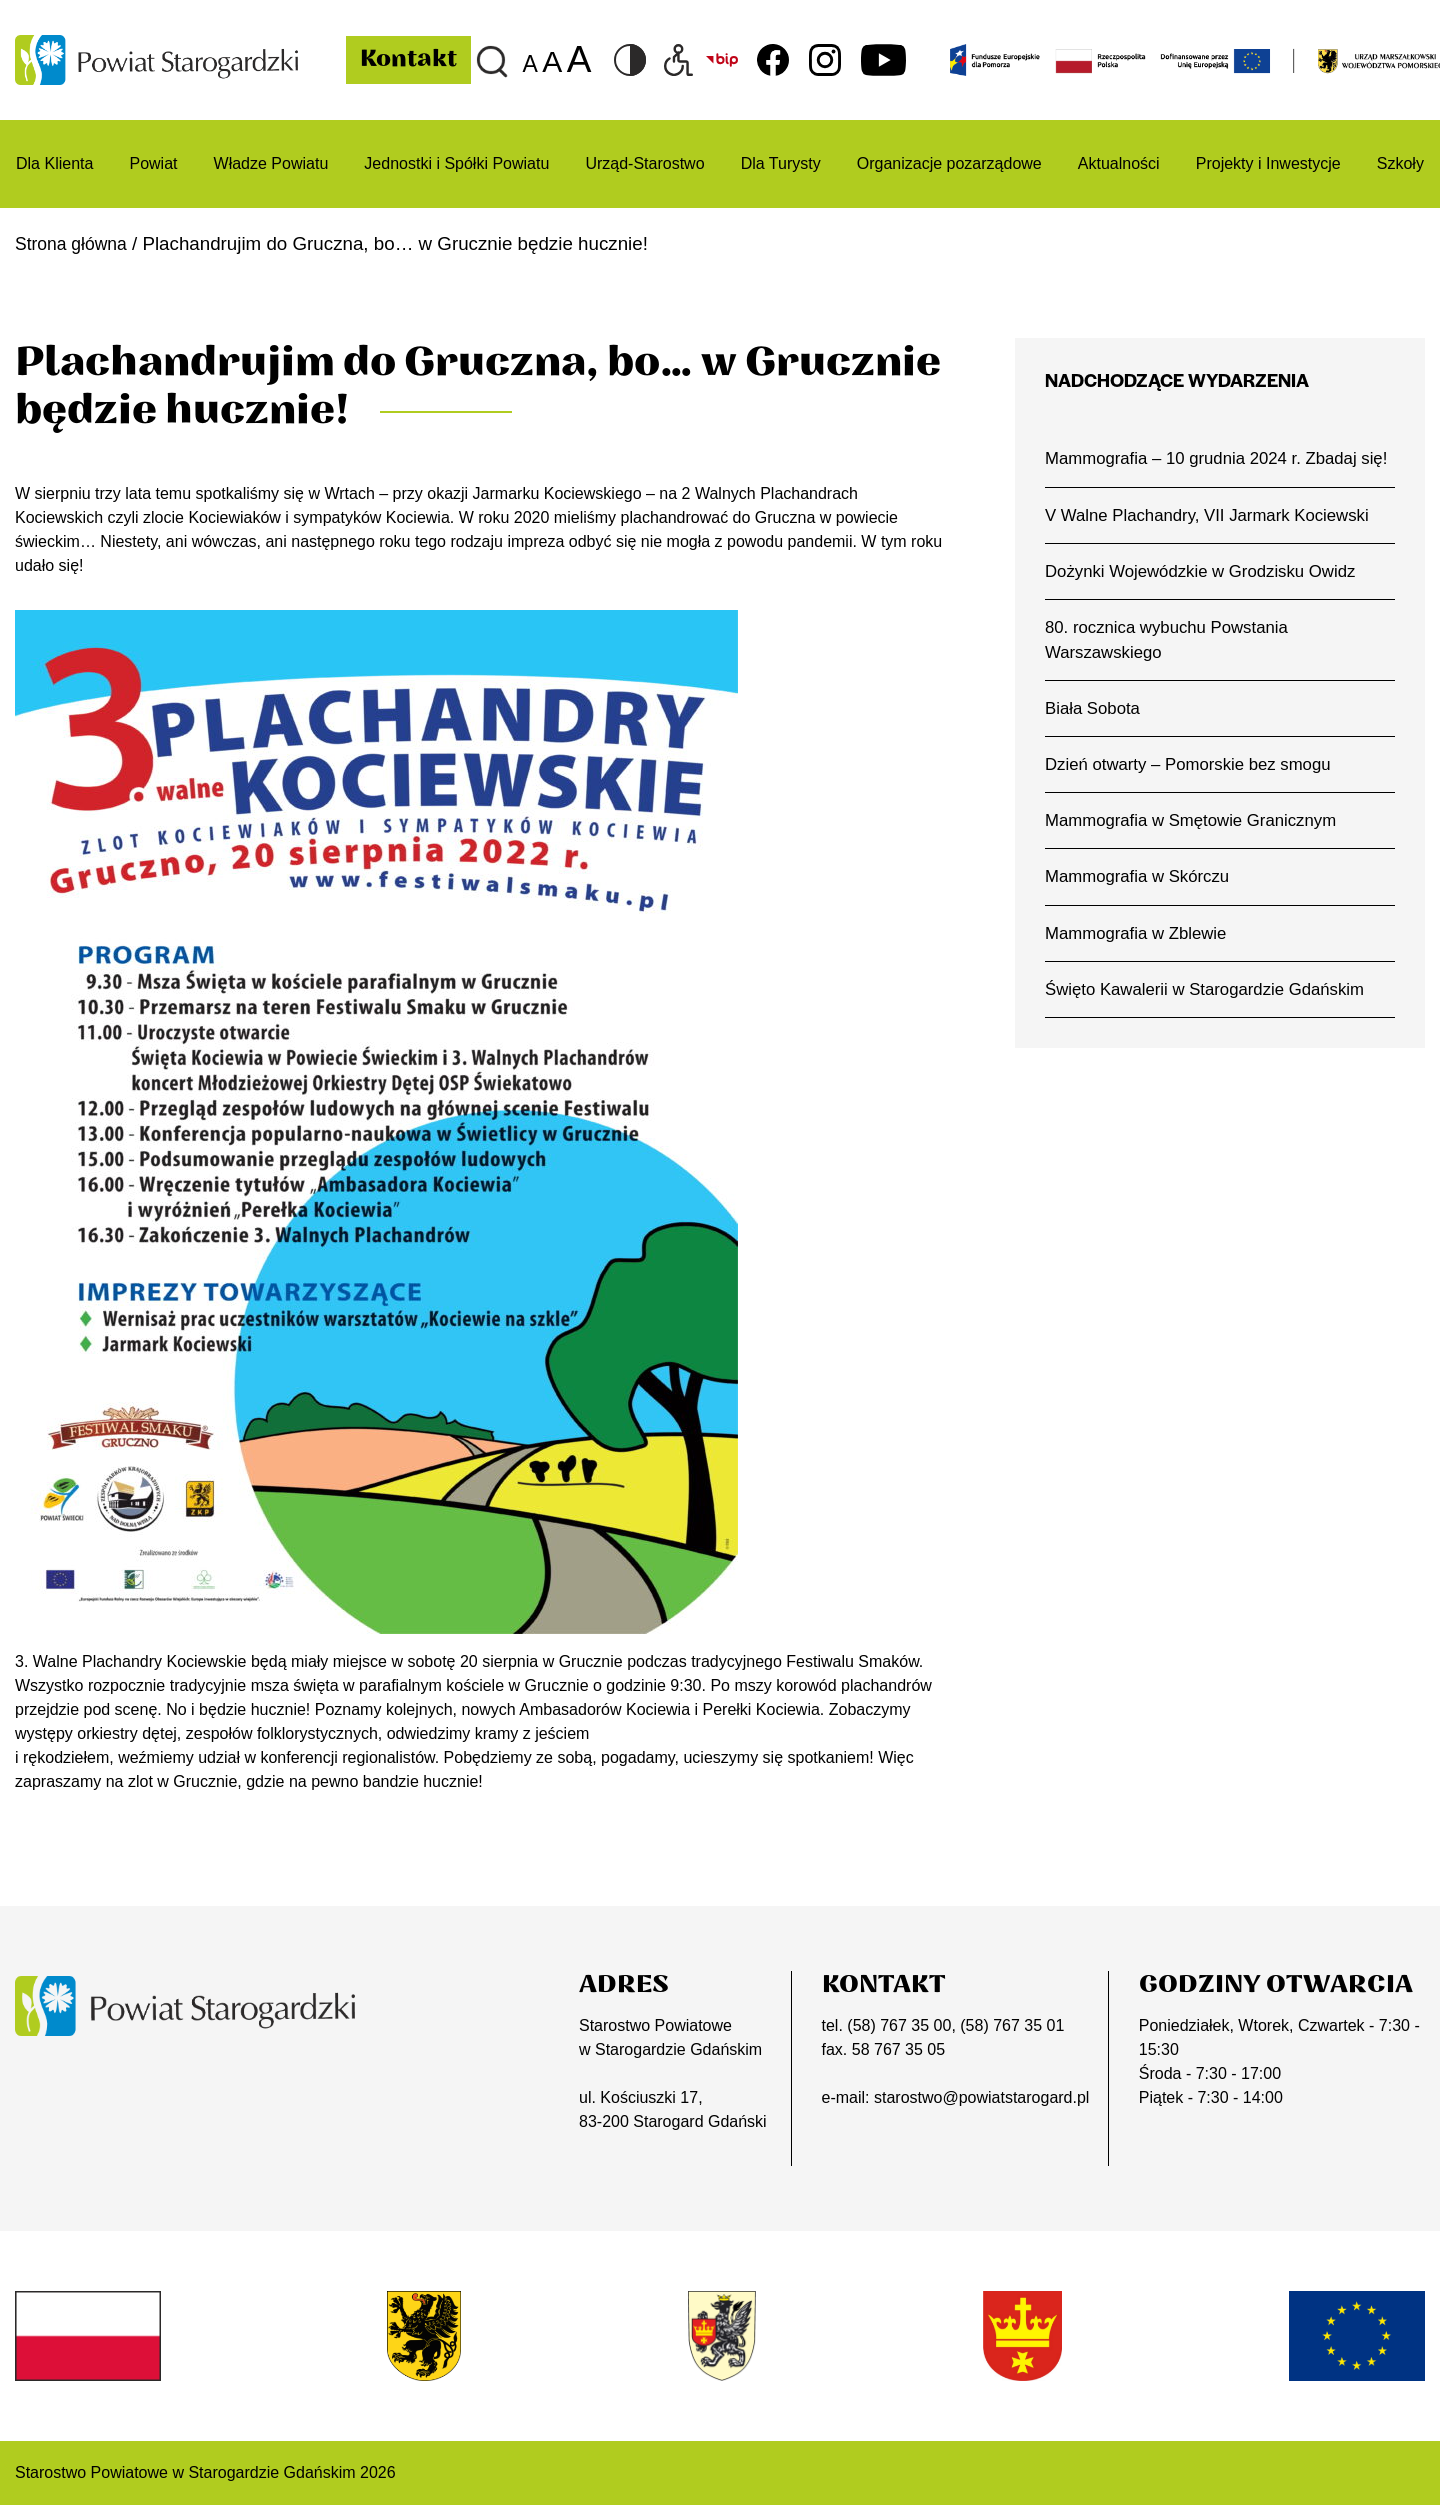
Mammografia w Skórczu (1140, 911)
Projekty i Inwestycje (1268, 163)
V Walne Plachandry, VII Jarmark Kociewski (1213, 543)
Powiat (153, 163)
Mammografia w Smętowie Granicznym (1196, 854)
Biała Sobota (1094, 740)
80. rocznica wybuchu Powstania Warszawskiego (1171, 670)
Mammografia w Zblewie (1139, 968)
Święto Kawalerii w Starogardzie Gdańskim (1210, 1025)
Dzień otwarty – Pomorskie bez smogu (1193, 797)
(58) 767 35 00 (899, 2025)
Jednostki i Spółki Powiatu (456, 163)
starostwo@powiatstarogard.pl (981, 2097)
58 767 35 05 (898, 2049)
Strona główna (75, 243)
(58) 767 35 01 (1012, 2025)
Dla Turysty (781, 163)
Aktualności (1119, 163)
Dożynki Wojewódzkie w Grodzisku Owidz (1206, 600)
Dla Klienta (54, 163)
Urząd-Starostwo (644, 163)
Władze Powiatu (271, 163)
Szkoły (1400, 163)
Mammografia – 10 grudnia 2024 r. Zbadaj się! (1207, 472)
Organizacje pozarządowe (949, 163)
